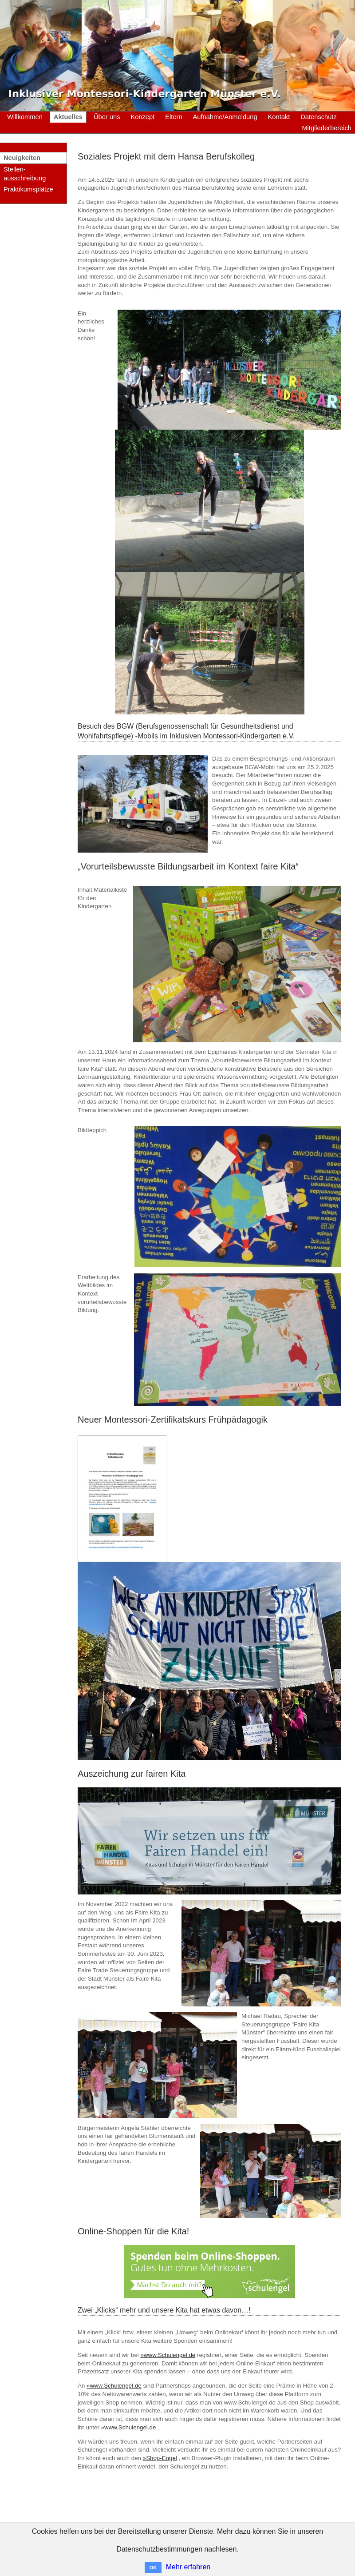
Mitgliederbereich (326, 128)
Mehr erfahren (188, 2567)
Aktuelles (68, 116)
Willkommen (25, 116)
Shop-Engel (161, 2458)
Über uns (107, 116)
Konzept (142, 116)
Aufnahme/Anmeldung (225, 116)
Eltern (173, 116)
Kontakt (279, 116)
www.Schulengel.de (169, 2355)
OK (153, 2567)
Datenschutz (318, 116)
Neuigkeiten (22, 157)
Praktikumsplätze (28, 189)
